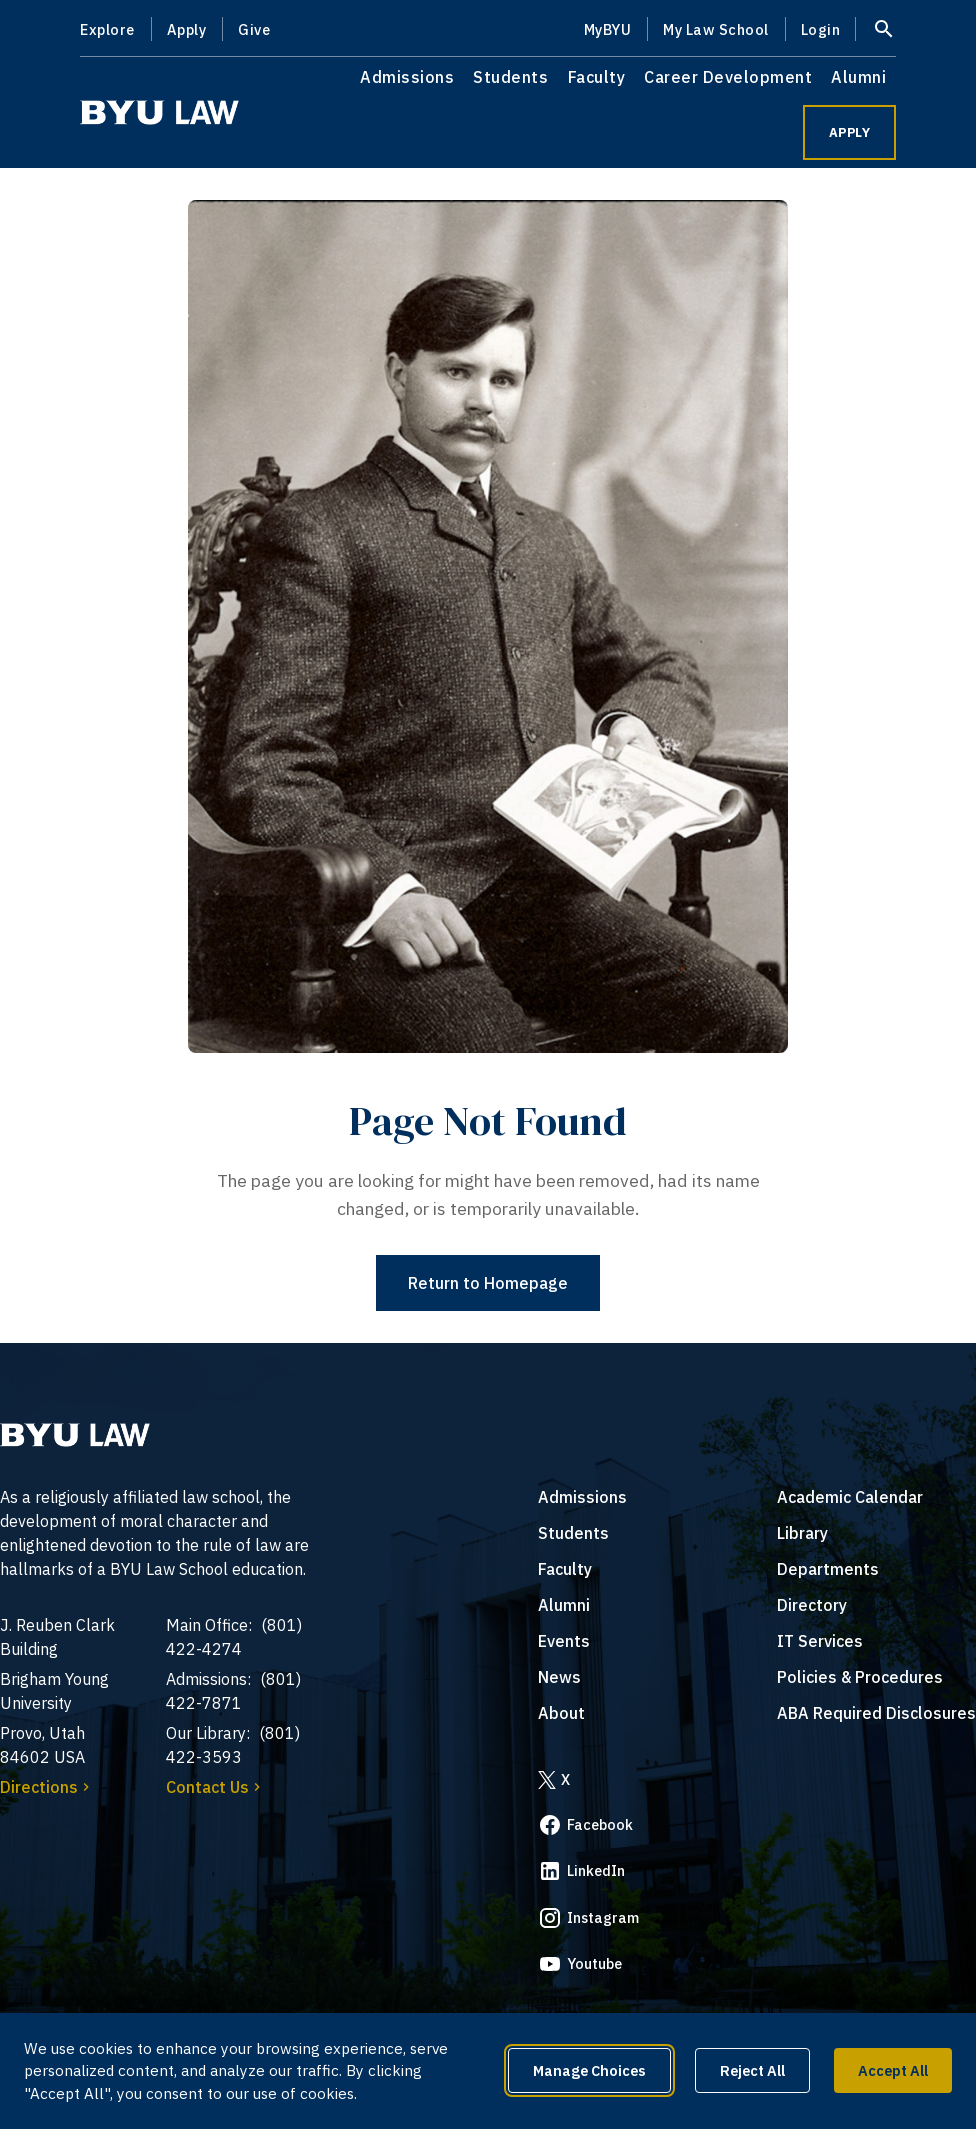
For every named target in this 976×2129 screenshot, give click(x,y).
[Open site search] (884, 29)
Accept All (893, 2070)
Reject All (752, 2070)
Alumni (858, 77)
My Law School (716, 29)
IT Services (820, 1641)
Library (802, 1533)
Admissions (407, 77)
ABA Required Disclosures (876, 1713)
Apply (187, 29)
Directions (47, 1787)
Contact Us (215, 1787)
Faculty (597, 77)
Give (254, 29)
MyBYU (608, 29)
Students (510, 77)
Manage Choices (589, 2070)
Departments (828, 1569)
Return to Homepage (488, 1283)
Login (821, 29)
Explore (107, 29)
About (561, 1713)
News (559, 1677)
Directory (812, 1605)
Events (564, 1641)
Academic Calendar (850, 1497)
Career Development (728, 77)
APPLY (850, 132)
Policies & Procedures (860, 1677)
